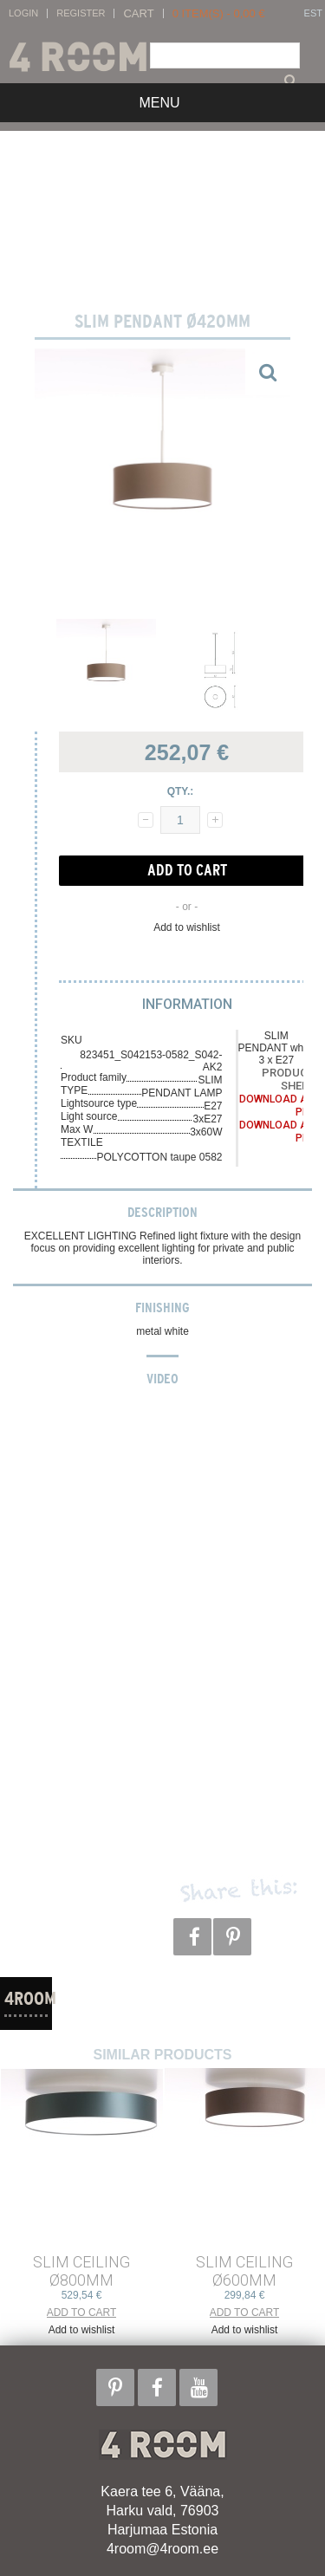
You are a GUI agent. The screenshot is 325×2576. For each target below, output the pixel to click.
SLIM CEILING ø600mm (244, 2271)
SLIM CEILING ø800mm (81, 2271)
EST (313, 13)
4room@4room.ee (162, 2548)
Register (80, 13)
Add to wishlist (186, 927)
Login (23, 13)
